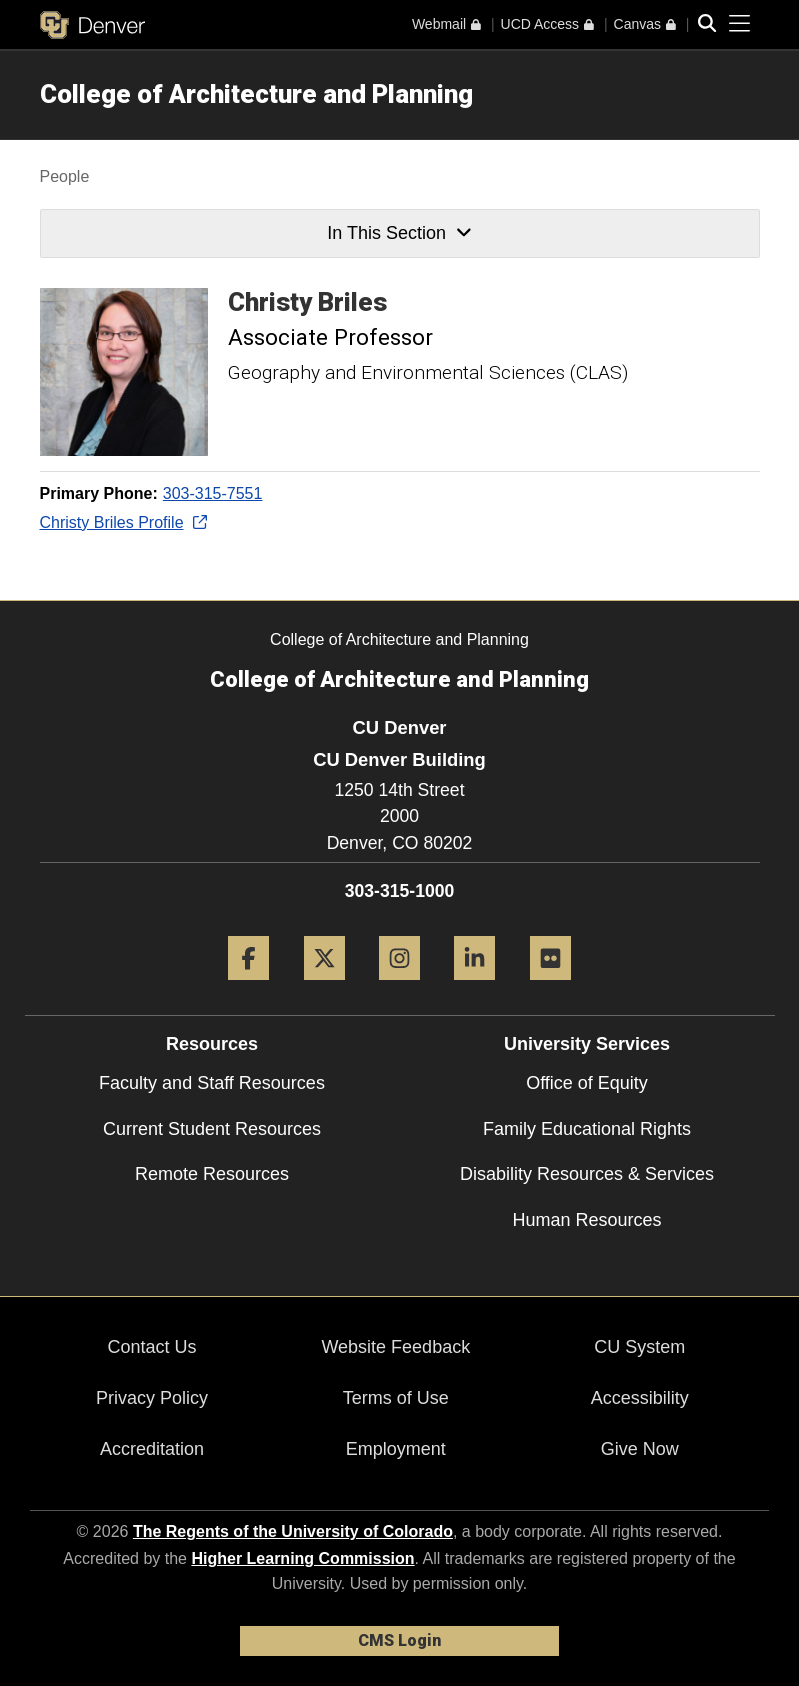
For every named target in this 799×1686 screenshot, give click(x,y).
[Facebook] (248, 987)
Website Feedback (395, 1347)
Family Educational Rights (587, 1129)
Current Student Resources (212, 1129)
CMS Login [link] (399, 1640)
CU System (639, 1347)
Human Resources (586, 1220)
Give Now (640, 1449)
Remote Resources (212, 1174)
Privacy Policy (152, 1398)
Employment (396, 1449)
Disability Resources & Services (587, 1174)
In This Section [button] (399, 233)
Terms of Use (396, 1398)
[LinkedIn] (474, 987)
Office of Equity (587, 1083)
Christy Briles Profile (122, 522)
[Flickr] (550, 987)
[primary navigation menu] (740, 24)
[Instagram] (399, 987)
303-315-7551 (213, 493)
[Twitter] (324, 987)
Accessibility (640, 1398)
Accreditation (152, 1449)
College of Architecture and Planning (256, 94)
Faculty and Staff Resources (212, 1083)
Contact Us (151, 1347)
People (65, 176)
